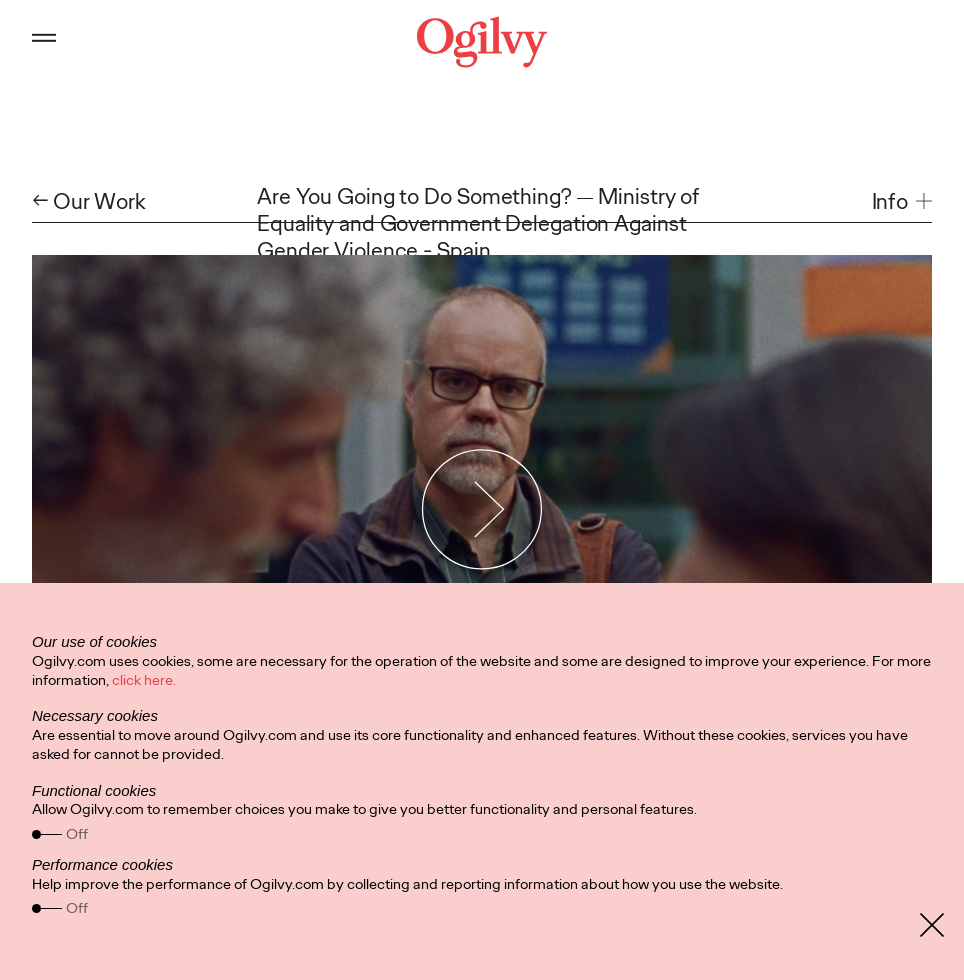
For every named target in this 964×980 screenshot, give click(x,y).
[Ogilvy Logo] (482, 42)
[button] (902, 201)
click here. (144, 680)
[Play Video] (482, 508)
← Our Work (89, 201)
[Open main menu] (44, 42)
